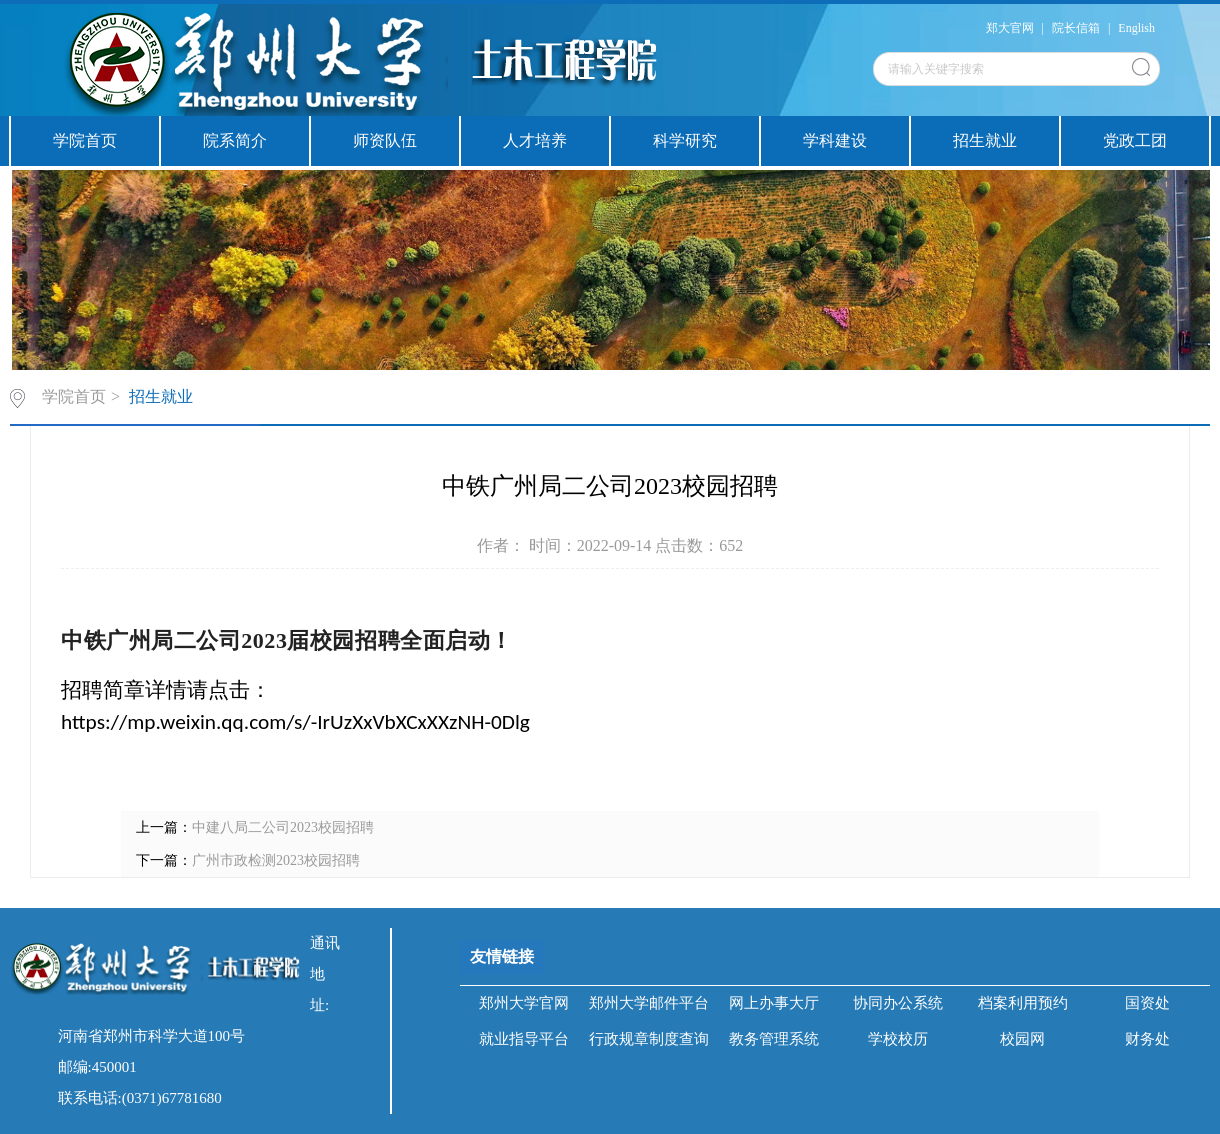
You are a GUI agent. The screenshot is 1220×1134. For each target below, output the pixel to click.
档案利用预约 (1023, 1003)
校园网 (1022, 1039)
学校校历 (898, 1039)
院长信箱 (1076, 28)
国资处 (1147, 1003)
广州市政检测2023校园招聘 (276, 860)
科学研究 (685, 140)
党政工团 (1135, 140)
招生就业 (985, 140)
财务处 (1147, 1039)
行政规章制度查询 (649, 1039)
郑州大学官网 (524, 1003)
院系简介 (235, 140)
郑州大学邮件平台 (649, 1003)
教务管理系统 (774, 1039)
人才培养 (535, 140)
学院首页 (85, 140)
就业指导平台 (524, 1039)
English (1136, 28)
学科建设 (835, 140)
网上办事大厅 (774, 1003)
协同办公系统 (898, 1003)
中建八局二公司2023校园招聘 (283, 827)
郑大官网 (1010, 28)
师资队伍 (385, 140)
